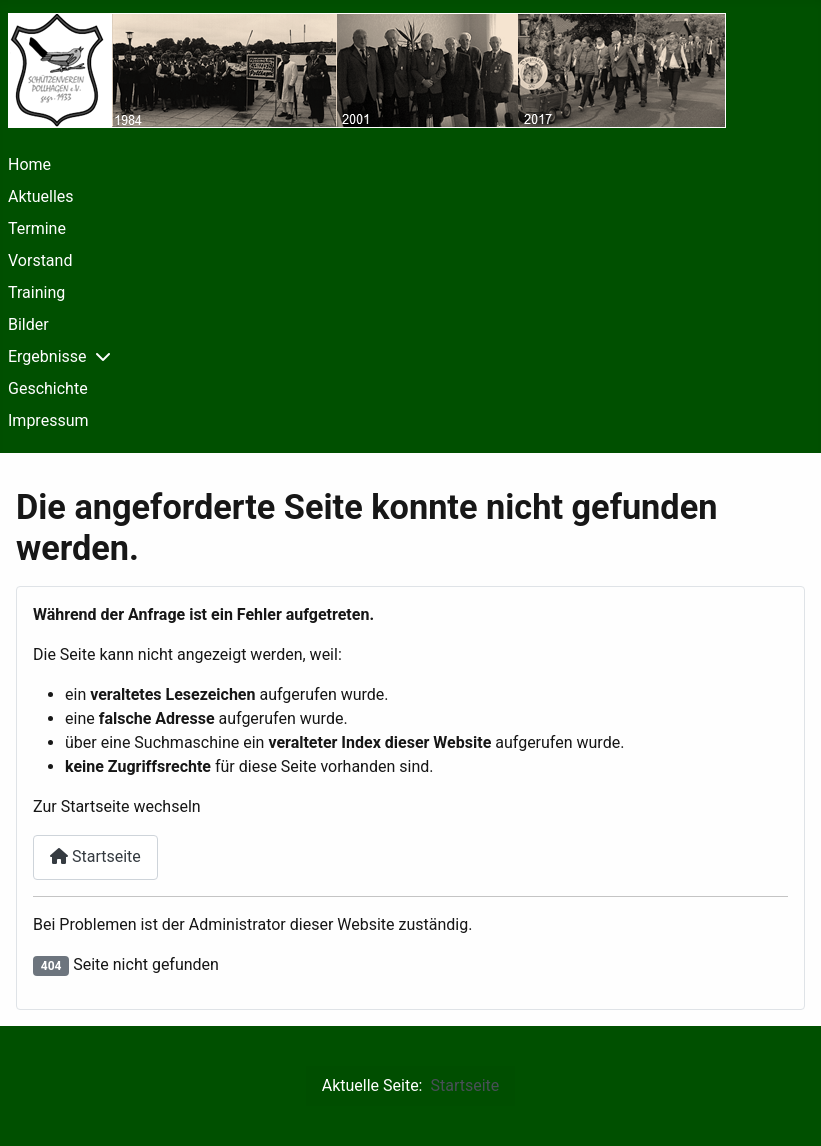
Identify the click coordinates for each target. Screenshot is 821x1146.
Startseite (95, 856)
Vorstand (40, 260)
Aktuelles (41, 196)
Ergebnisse (47, 356)
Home (29, 164)
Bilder (28, 324)
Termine (37, 228)
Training (36, 292)
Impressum (48, 420)
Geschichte (48, 388)
